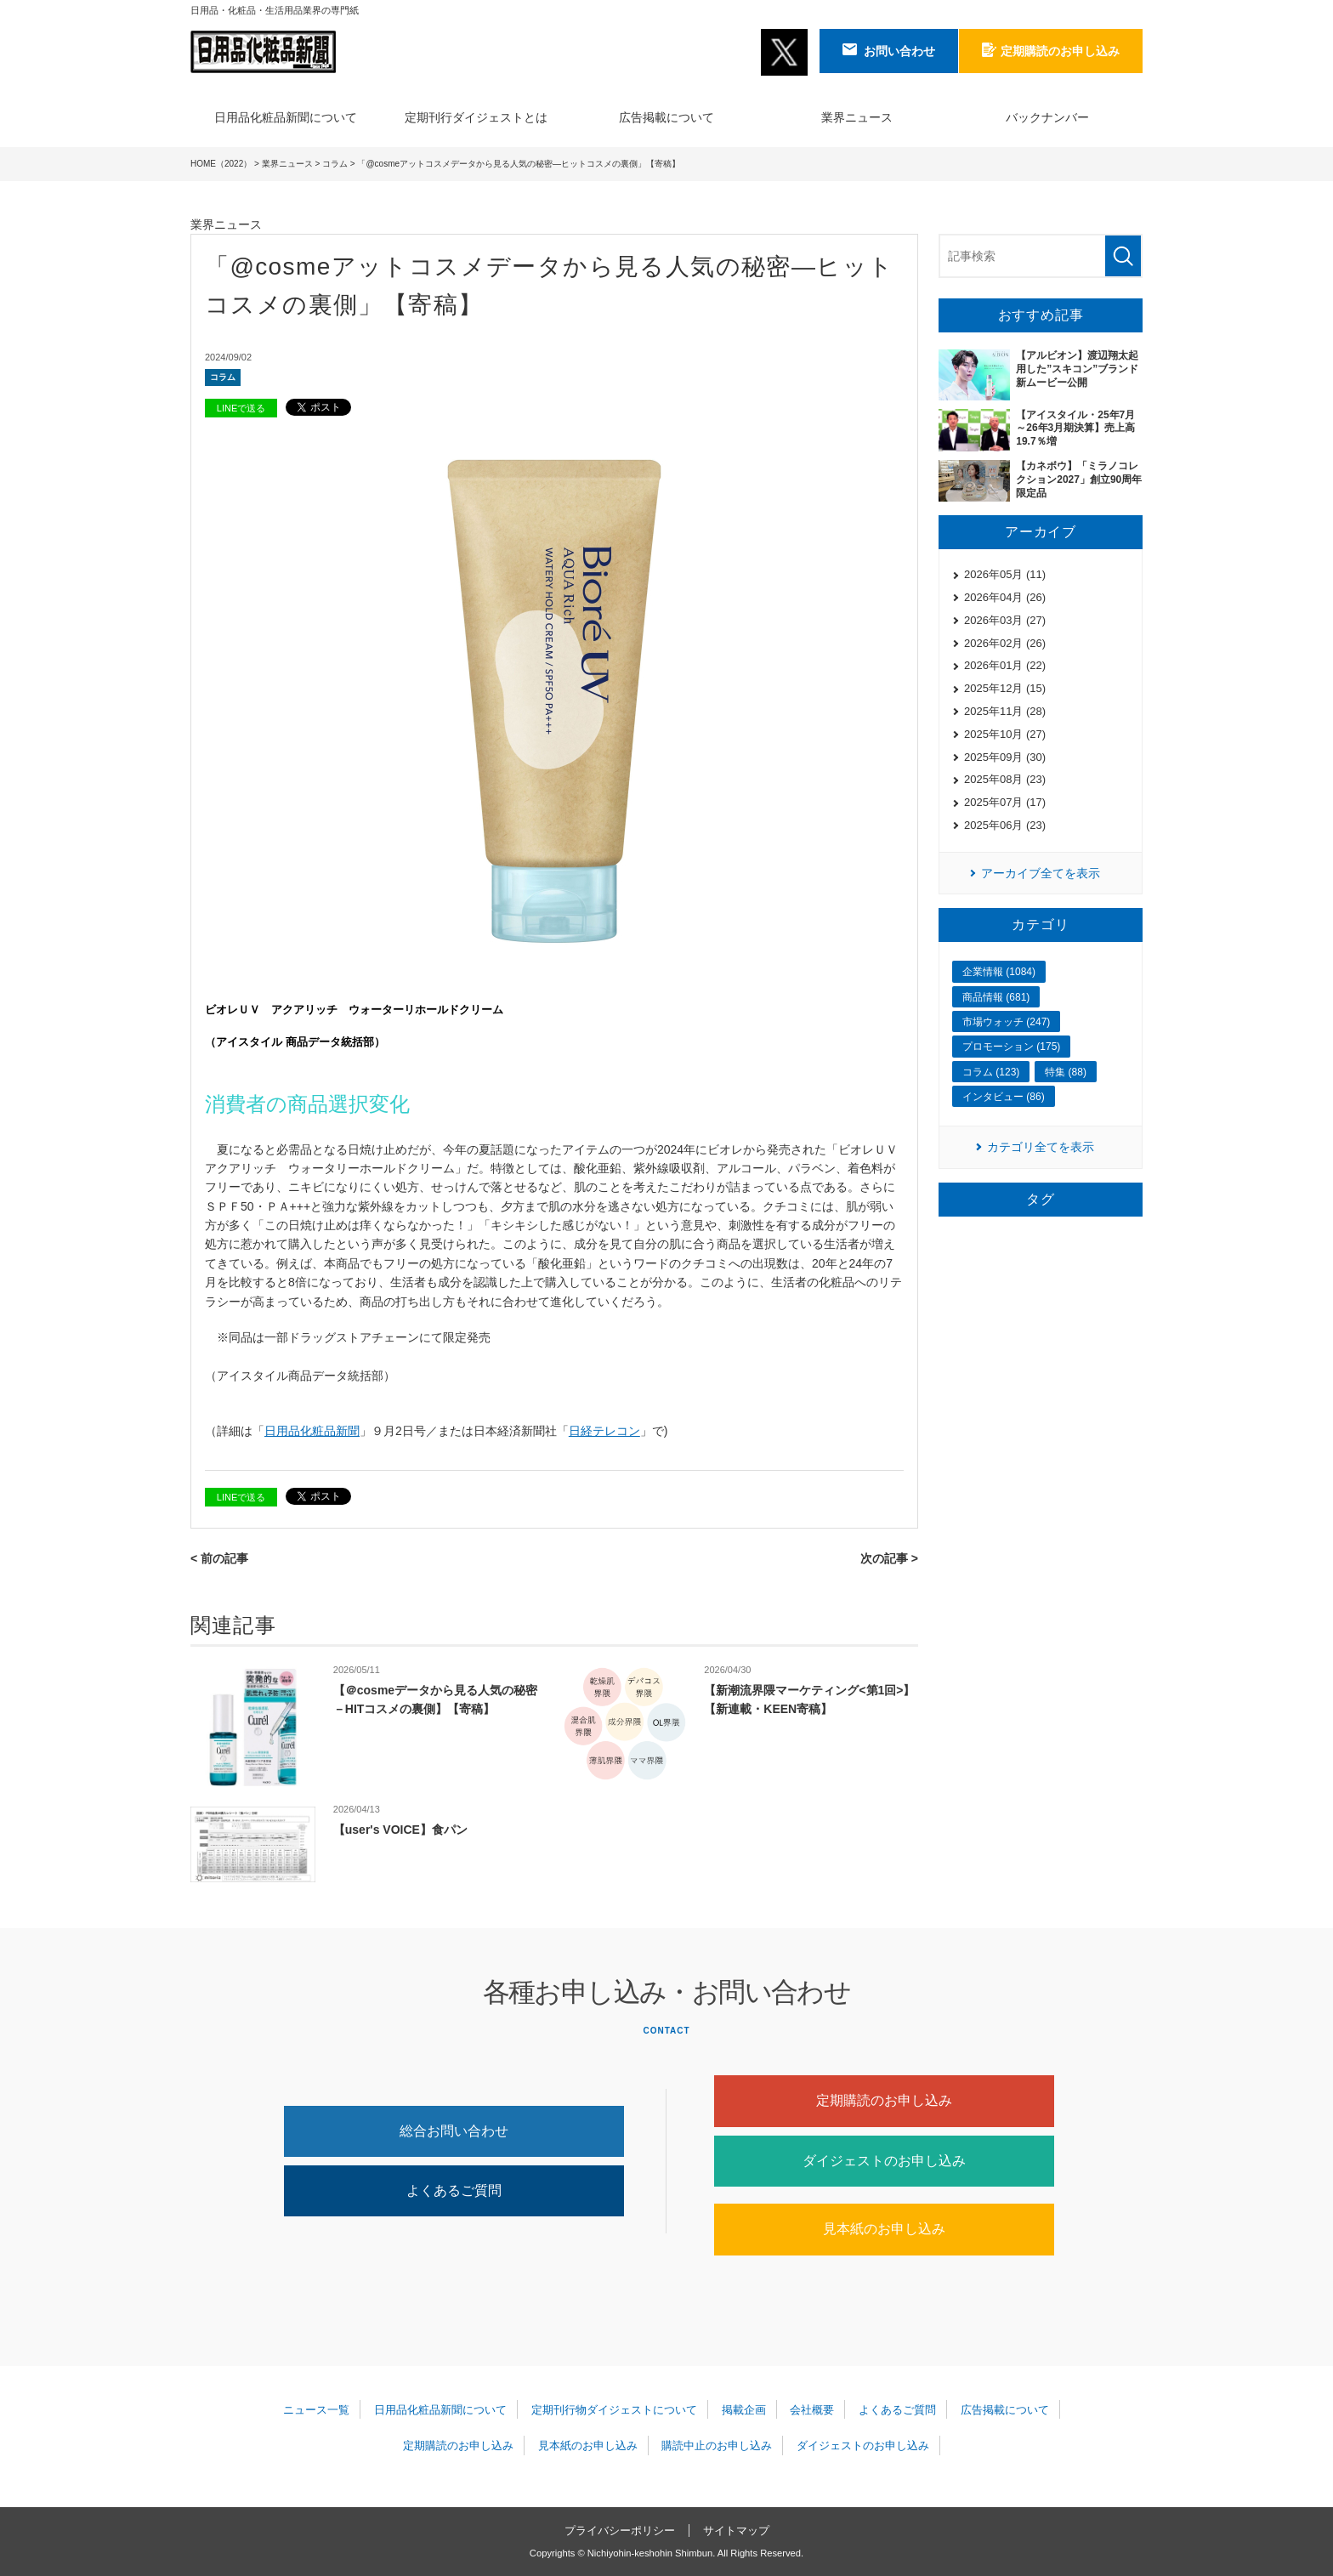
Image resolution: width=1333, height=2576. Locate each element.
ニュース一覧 (316, 2409)
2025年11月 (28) (1005, 711)
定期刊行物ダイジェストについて (614, 2409)
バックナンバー (1047, 117)
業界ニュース (857, 117)
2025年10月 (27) (1005, 734)
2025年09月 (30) (1005, 757)
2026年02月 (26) (1005, 643)
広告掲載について (666, 117)
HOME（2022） (221, 163)
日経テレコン (604, 1431)
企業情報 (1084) (998, 972)
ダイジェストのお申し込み (884, 2160)
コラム (335, 163)
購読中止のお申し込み (716, 2445)
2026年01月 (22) (1005, 665)
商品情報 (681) (996, 997)
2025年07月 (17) (1005, 802)
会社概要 (812, 2409)
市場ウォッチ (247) (1006, 1022)
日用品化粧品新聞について (285, 117)
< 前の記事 (219, 1558)
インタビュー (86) (1003, 1097)
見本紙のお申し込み (884, 2228)
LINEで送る (241, 408)
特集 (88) (1065, 1072)
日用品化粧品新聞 (312, 1431)
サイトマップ (736, 2530)
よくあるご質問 (454, 2190)
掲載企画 (744, 2409)
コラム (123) (990, 1072)
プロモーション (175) (1011, 1047)
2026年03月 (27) (1005, 620)
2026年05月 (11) (1005, 574)
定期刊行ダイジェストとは (476, 117)
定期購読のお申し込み (884, 2100)
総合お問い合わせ (454, 2131)
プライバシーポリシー (619, 2530)
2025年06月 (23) (1005, 825)
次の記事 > (889, 1558)
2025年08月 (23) (1005, 779)
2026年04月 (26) (1005, 597)
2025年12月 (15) (1005, 688)
